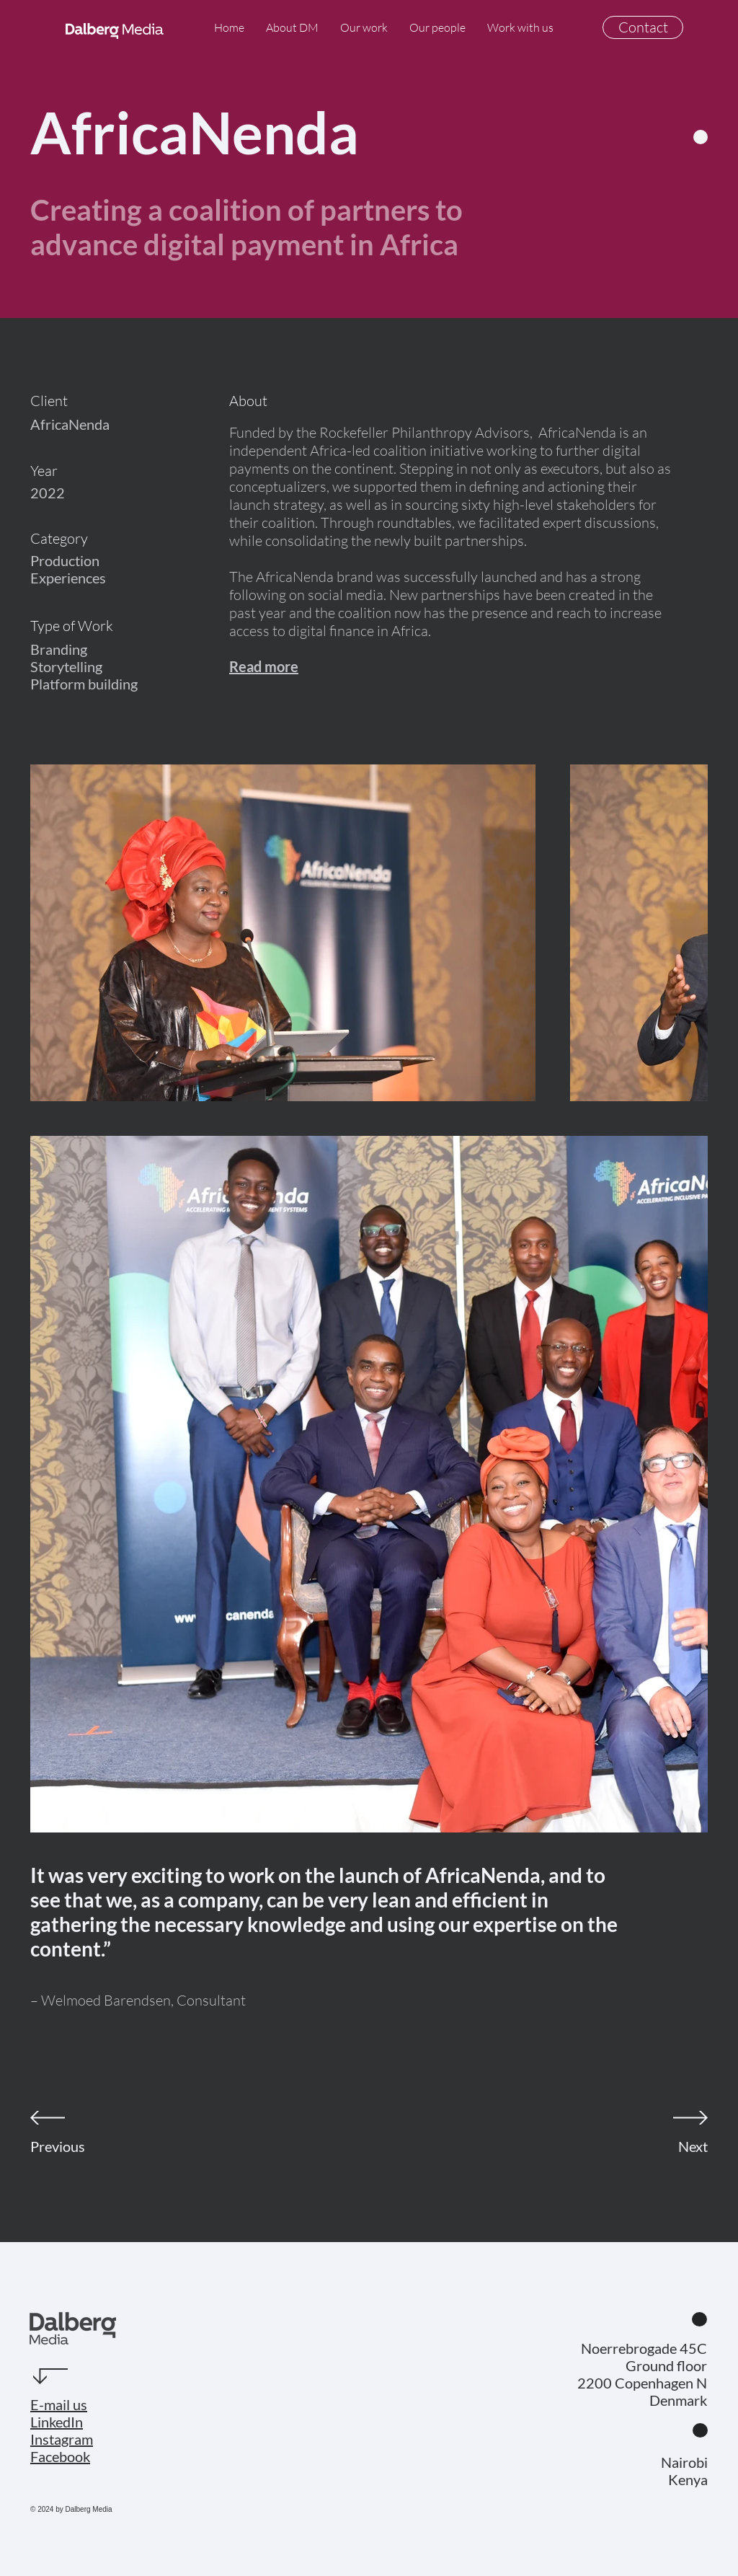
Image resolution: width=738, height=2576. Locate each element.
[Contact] (643, 27)
